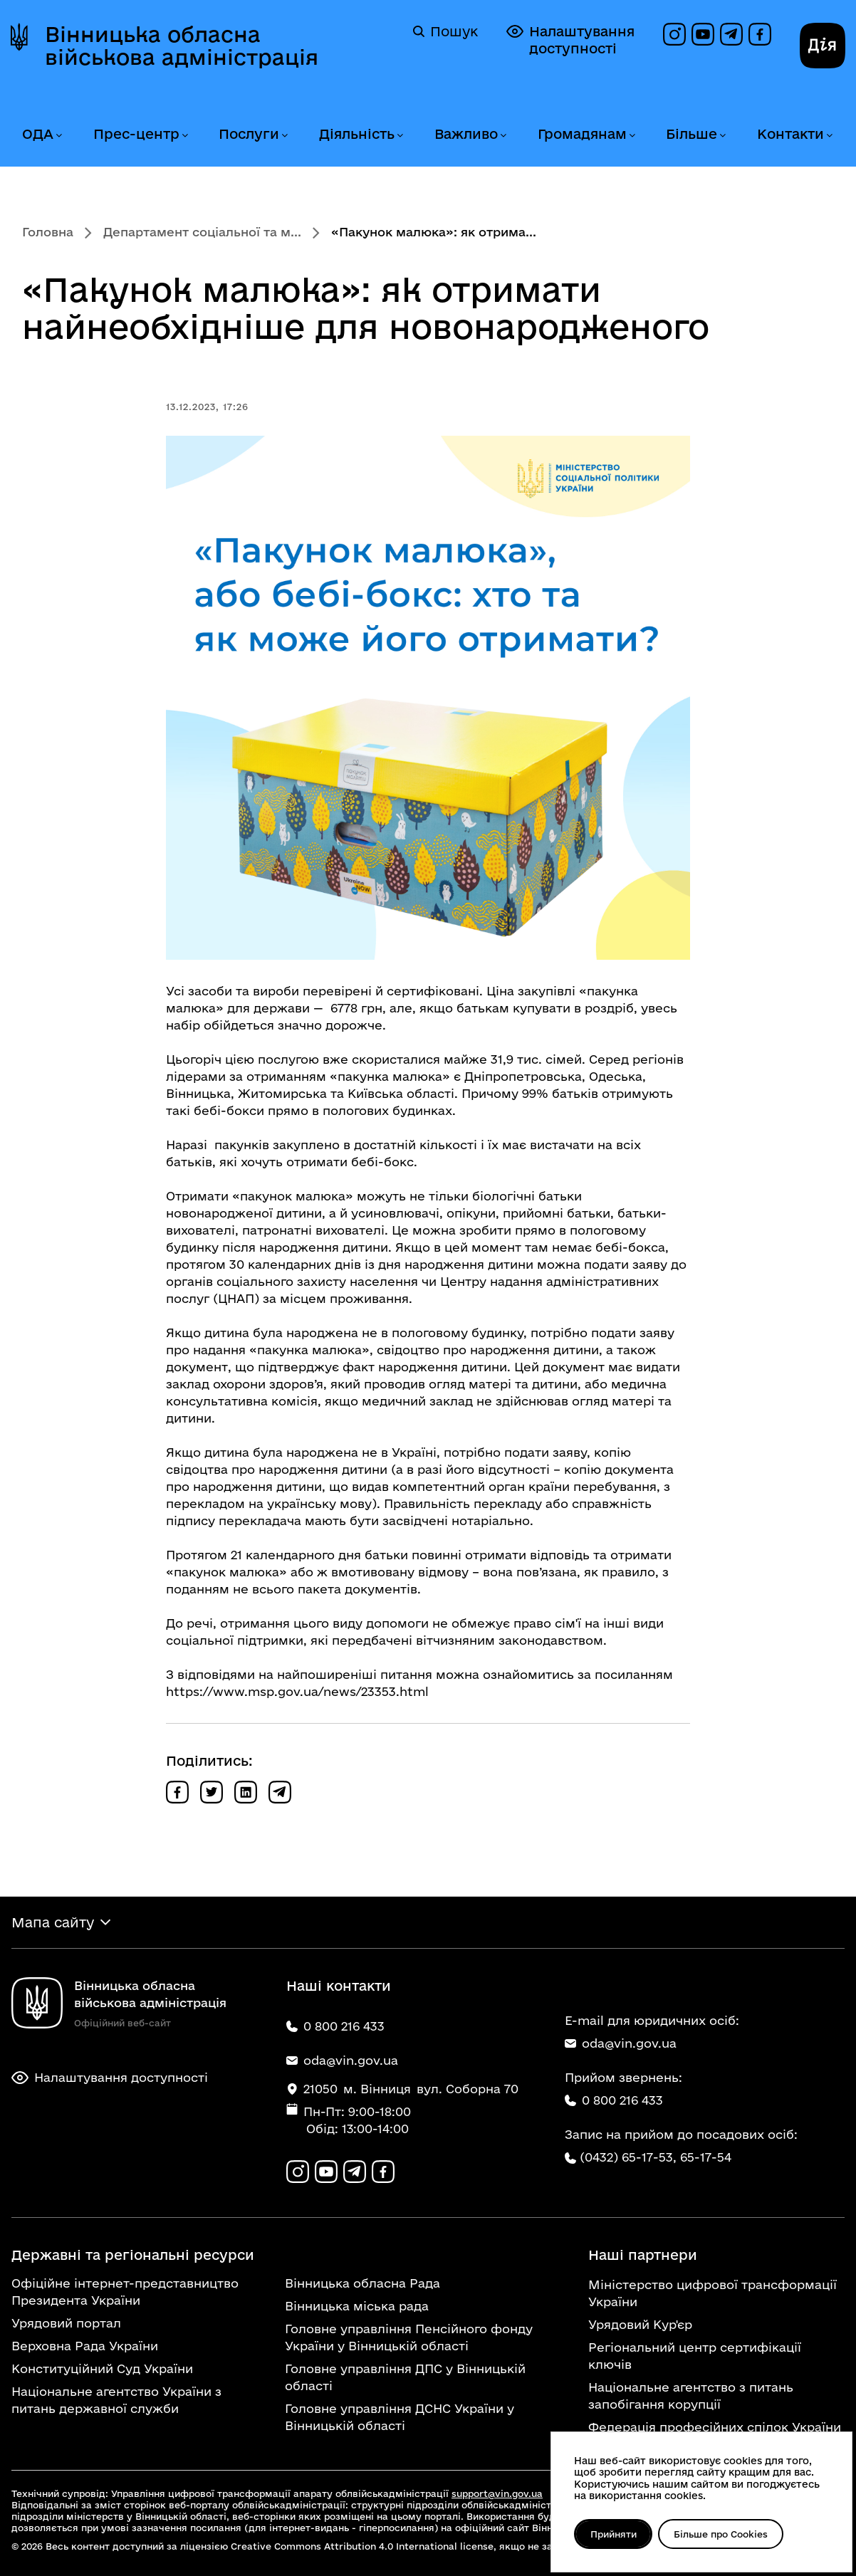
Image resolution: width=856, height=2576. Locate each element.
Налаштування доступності (570, 39)
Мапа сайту (52, 1922)
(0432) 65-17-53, (628, 2157)
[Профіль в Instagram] (674, 34)
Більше (691, 134)
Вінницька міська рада (357, 2306)
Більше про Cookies (721, 2534)
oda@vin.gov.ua (621, 2043)
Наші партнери (642, 2255)
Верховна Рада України (84, 2345)
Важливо (466, 134)
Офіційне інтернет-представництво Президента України (125, 2291)
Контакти (790, 134)
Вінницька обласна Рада (362, 2283)
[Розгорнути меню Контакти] (829, 136)
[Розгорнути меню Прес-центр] (184, 136)
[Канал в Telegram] (731, 34)
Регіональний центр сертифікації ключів (694, 2355)
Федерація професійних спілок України (714, 2427)
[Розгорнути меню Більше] (722, 136)
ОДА (37, 134)
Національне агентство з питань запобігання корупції (690, 2395)
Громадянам (582, 134)
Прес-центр (136, 134)
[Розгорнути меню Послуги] (284, 136)
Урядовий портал (66, 2323)
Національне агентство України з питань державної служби (116, 2399)
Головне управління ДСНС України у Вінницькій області (399, 2417)
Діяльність (357, 134)
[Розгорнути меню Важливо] (503, 136)
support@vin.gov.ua (497, 2493)
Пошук (445, 31)
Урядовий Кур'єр (640, 2324)
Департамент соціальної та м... (202, 232)
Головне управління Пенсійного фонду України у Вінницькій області (409, 2337)
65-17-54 (705, 2157)
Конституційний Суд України (102, 2368)
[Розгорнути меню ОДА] (58, 136)
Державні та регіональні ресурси (132, 2255)
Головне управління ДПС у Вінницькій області (405, 2377)
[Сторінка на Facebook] (759, 34)
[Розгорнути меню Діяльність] (399, 136)
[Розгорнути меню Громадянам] (632, 136)
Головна (47, 232)
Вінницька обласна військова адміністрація (181, 45)
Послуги (249, 134)
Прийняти (613, 2534)
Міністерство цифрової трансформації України (712, 2293)
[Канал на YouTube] (702, 34)
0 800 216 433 (614, 2100)
